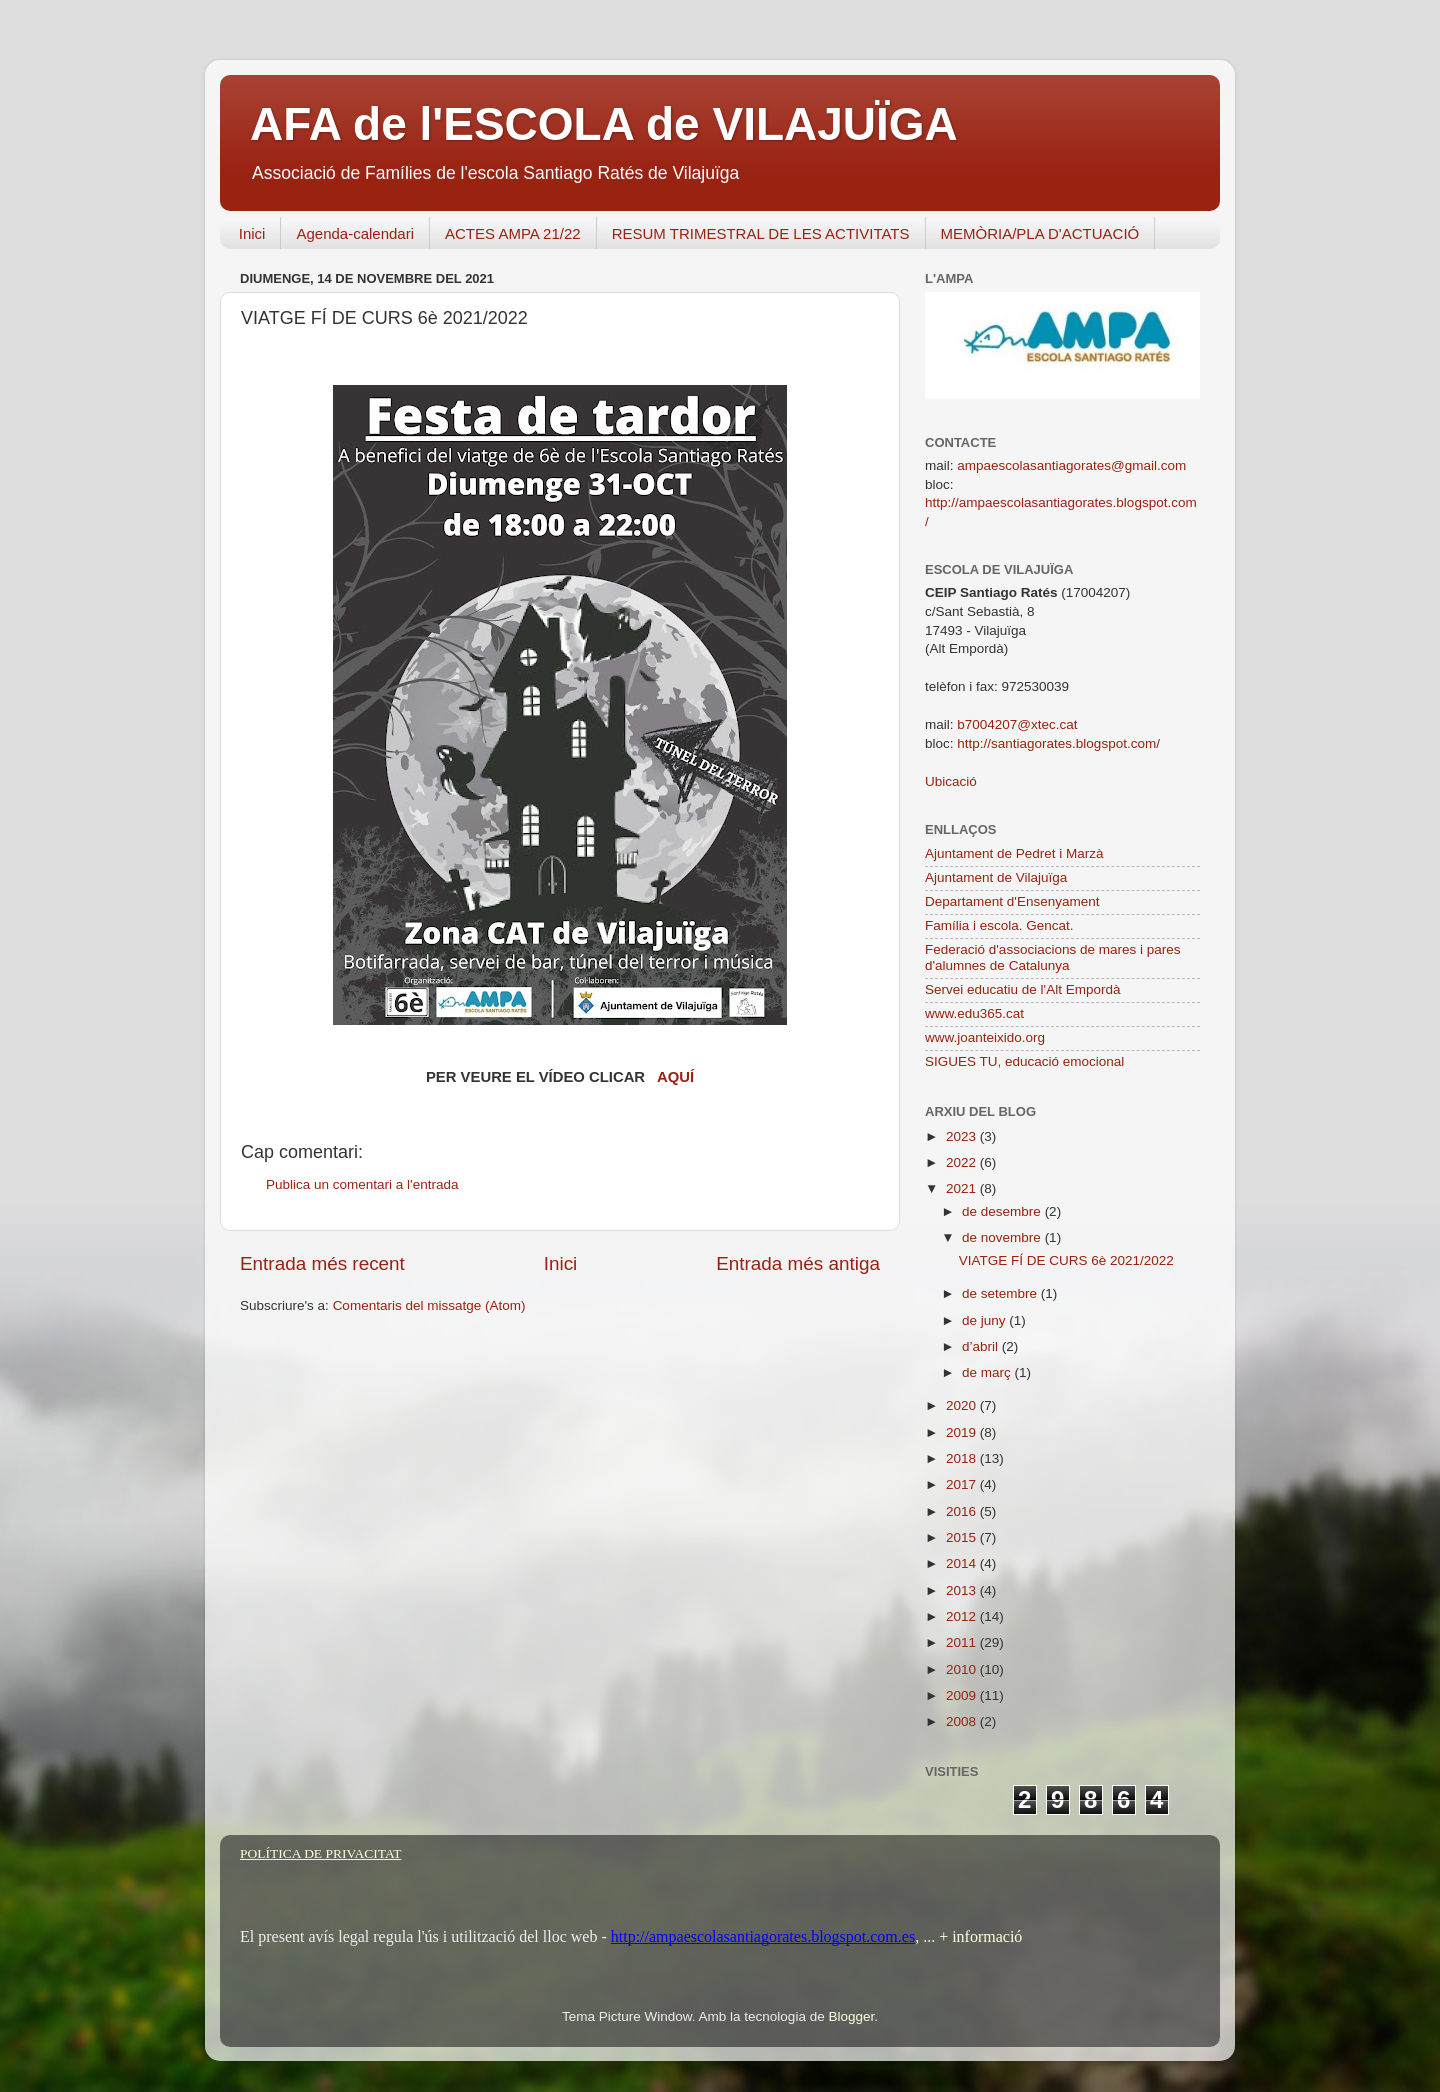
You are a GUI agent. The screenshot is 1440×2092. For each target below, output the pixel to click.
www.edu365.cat (974, 1013)
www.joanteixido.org (985, 1037)
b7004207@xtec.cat (1017, 724)
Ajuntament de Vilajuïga (996, 877)
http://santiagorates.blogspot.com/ (1058, 743)
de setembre (1001, 1293)
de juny (985, 1320)
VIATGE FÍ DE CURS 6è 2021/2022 (1066, 1260)
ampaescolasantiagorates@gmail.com (1071, 465)
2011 (963, 1642)
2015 (963, 1537)
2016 (963, 1511)
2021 (963, 1188)
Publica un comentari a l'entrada (362, 1184)
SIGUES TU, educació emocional (1024, 1061)
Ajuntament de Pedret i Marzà (1014, 853)
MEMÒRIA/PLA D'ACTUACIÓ (1040, 233)
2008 (963, 1721)
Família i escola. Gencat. (999, 925)
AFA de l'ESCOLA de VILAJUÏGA (604, 124)
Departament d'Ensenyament (1012, 901)
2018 (963, 1458)
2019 (963, 1432)
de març (988, 1372)
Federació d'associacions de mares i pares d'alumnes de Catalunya (1052, 957)
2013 (963, 1590)
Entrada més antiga (798, 1263)
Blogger (851, 2016)
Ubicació (951, 781)
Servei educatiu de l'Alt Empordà (1022, 989)
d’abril (982, 1346)
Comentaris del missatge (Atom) (429, 1305)
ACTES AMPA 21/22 (513, 233)
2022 (963, 1162)
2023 (963, 1136)
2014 (963, 1563)
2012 (963, 1616)
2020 (963, 1405)
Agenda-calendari (355, 233)
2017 (963, 1484)
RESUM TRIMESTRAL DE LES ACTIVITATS (761, 233)
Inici (252, 233)
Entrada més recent (322, 1263)
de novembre (1003, 1237)
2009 (963, 1695)
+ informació (978, 1936)
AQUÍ (675, 1077)
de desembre (1003, 1211)
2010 (963, 1669)
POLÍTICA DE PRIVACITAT (320, 1853)
